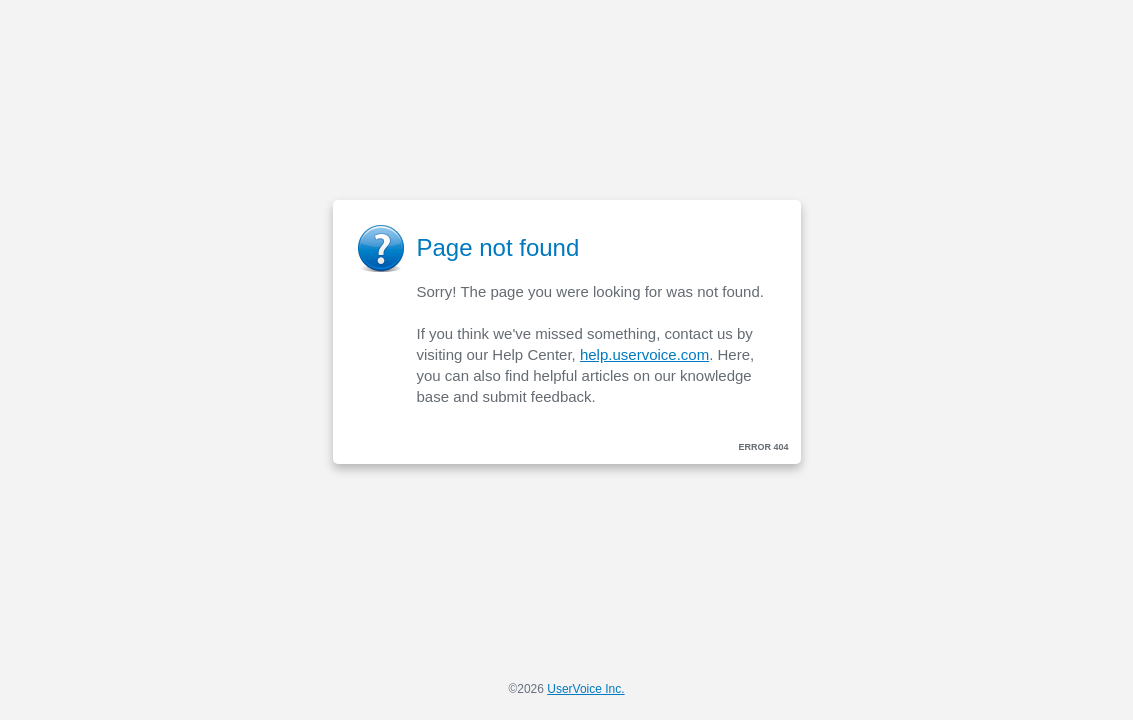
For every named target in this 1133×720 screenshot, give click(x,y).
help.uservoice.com (644, 354)
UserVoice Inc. (585, 689)
